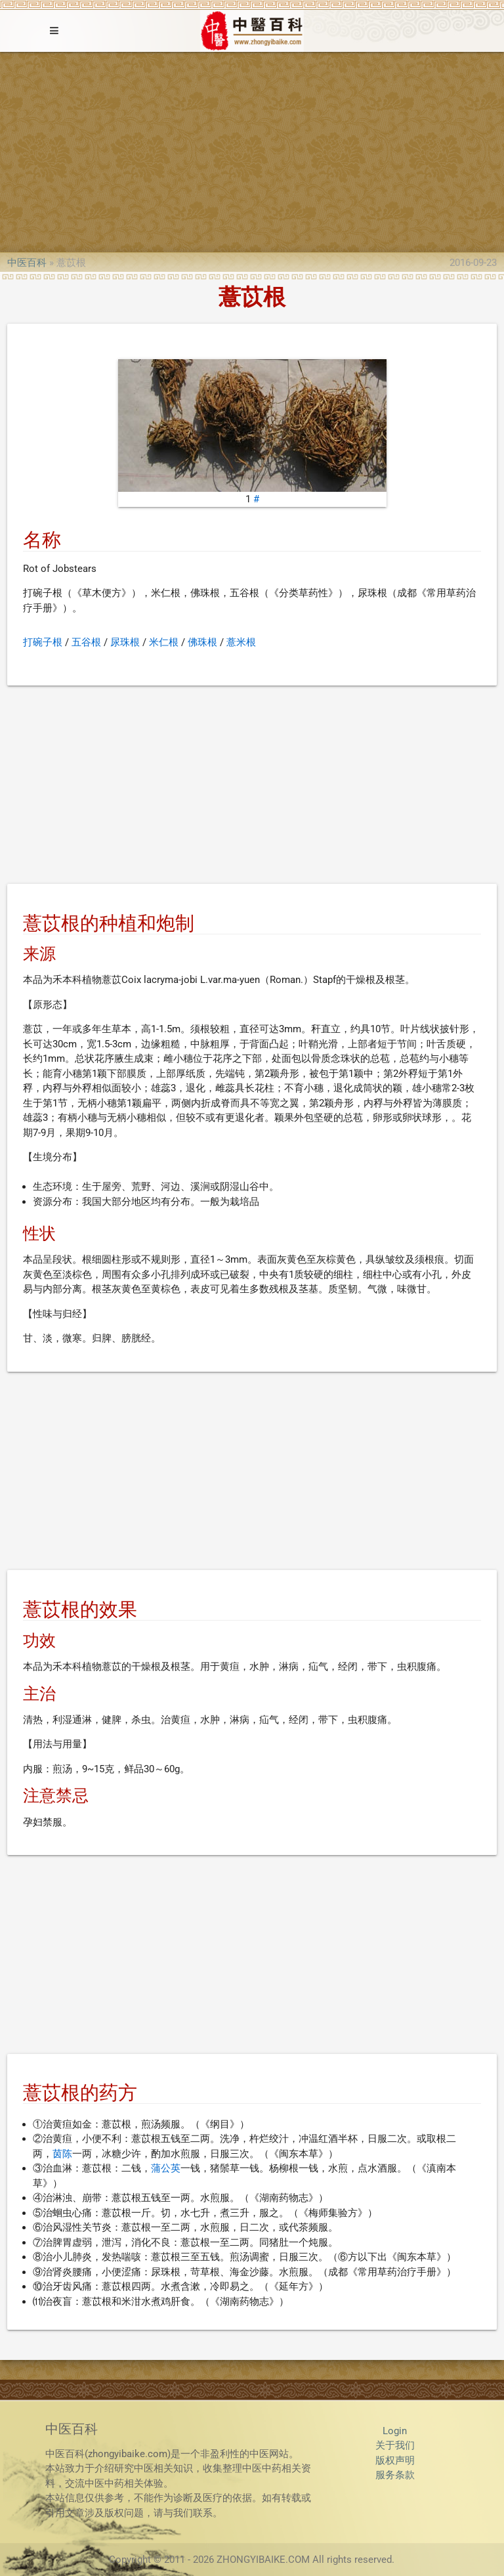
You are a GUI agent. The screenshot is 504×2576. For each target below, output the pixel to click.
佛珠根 (202, 642)
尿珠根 (125, 642)
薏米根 (241, 642)
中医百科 (27, 263)
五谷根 (86, 642)
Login (395, 2431)
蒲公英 (165, 2168)
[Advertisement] (252, 150)
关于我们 (395, 2445)
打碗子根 (42, 642)
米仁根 (163, 642)
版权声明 (395, 2460)
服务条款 (395, 2475)
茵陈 (62, 2154)
